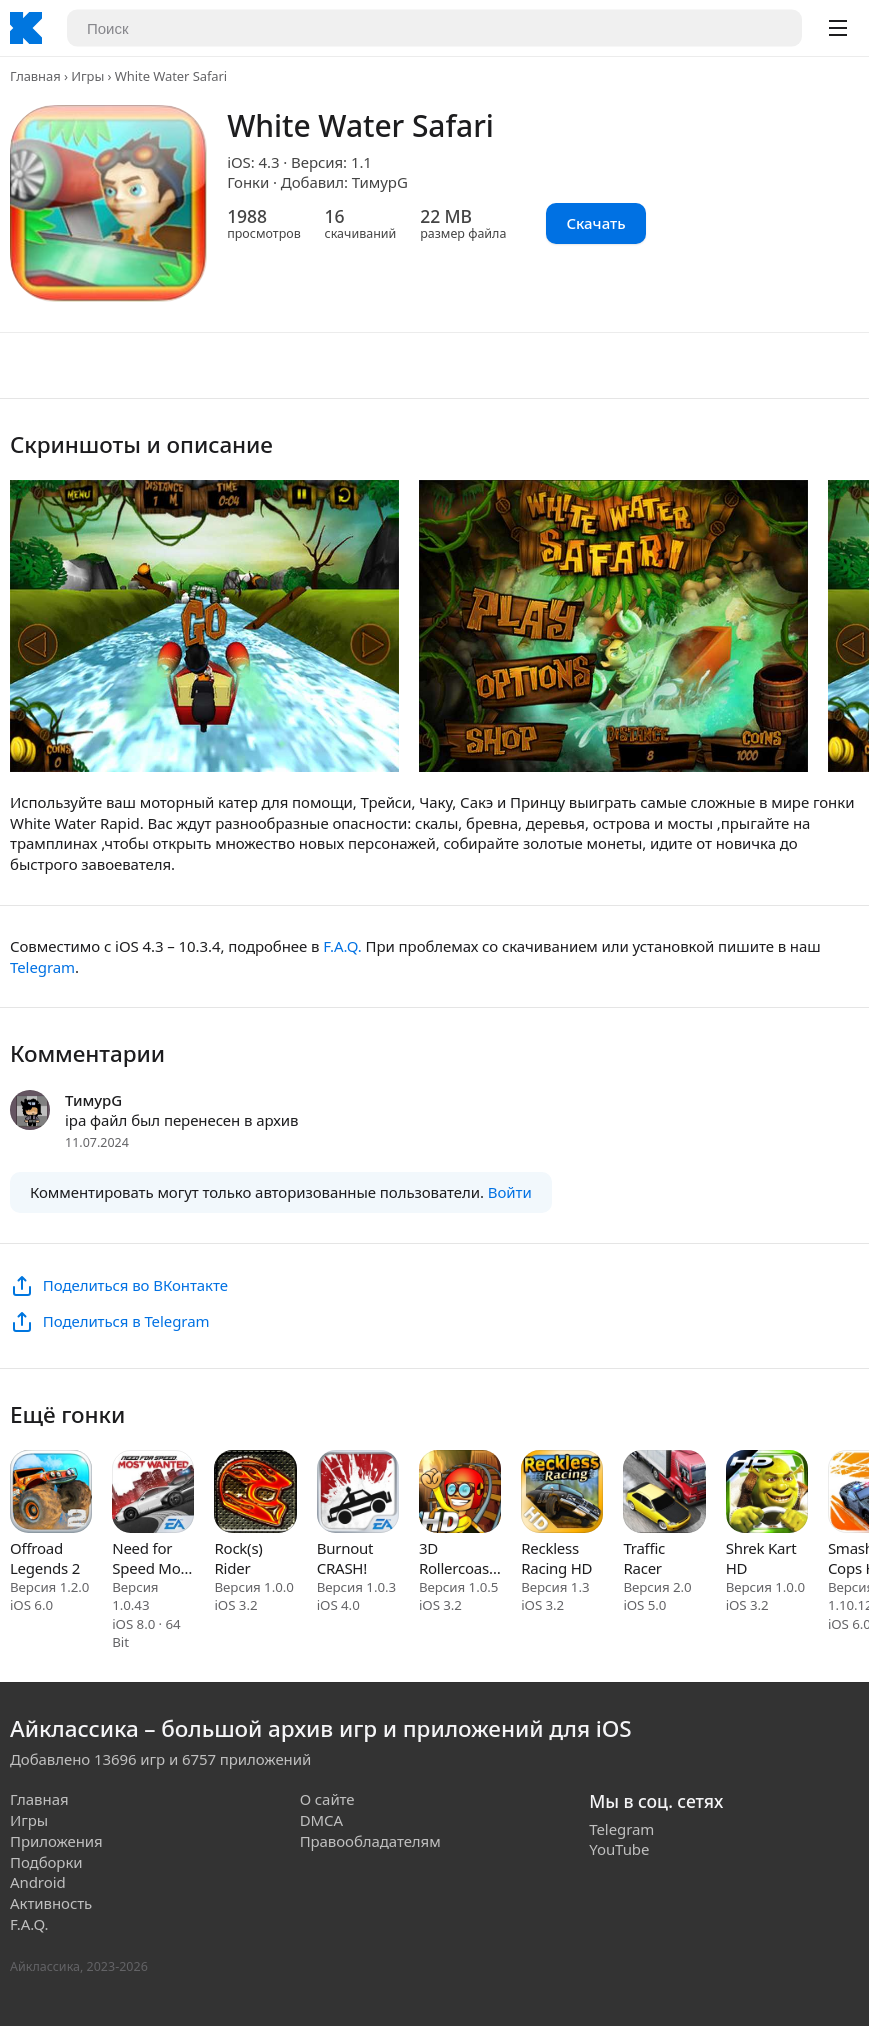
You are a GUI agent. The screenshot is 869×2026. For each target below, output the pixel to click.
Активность (51, 1903)
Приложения (56, 1841)
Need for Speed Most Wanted (152, 1558)
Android (38, 1882)
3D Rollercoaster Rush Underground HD (460, 1558)
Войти (510, 1192)
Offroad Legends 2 (45, 1558)
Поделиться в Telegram (126, 1321)
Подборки (46, 1862)
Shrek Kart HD (761, 1558)
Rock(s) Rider (238, 1558)
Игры (87, 76)
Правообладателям (370, 1841)
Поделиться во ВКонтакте (135, 1285)
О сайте (327, 1799)
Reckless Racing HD (556, 1558)
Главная (35, 76)
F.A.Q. (342, 946)
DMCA (321, 1820)
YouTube (619, 1849)
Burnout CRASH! (345, 1558)
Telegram (42, 967)
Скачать (595, 223)
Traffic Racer (644, 1558)
